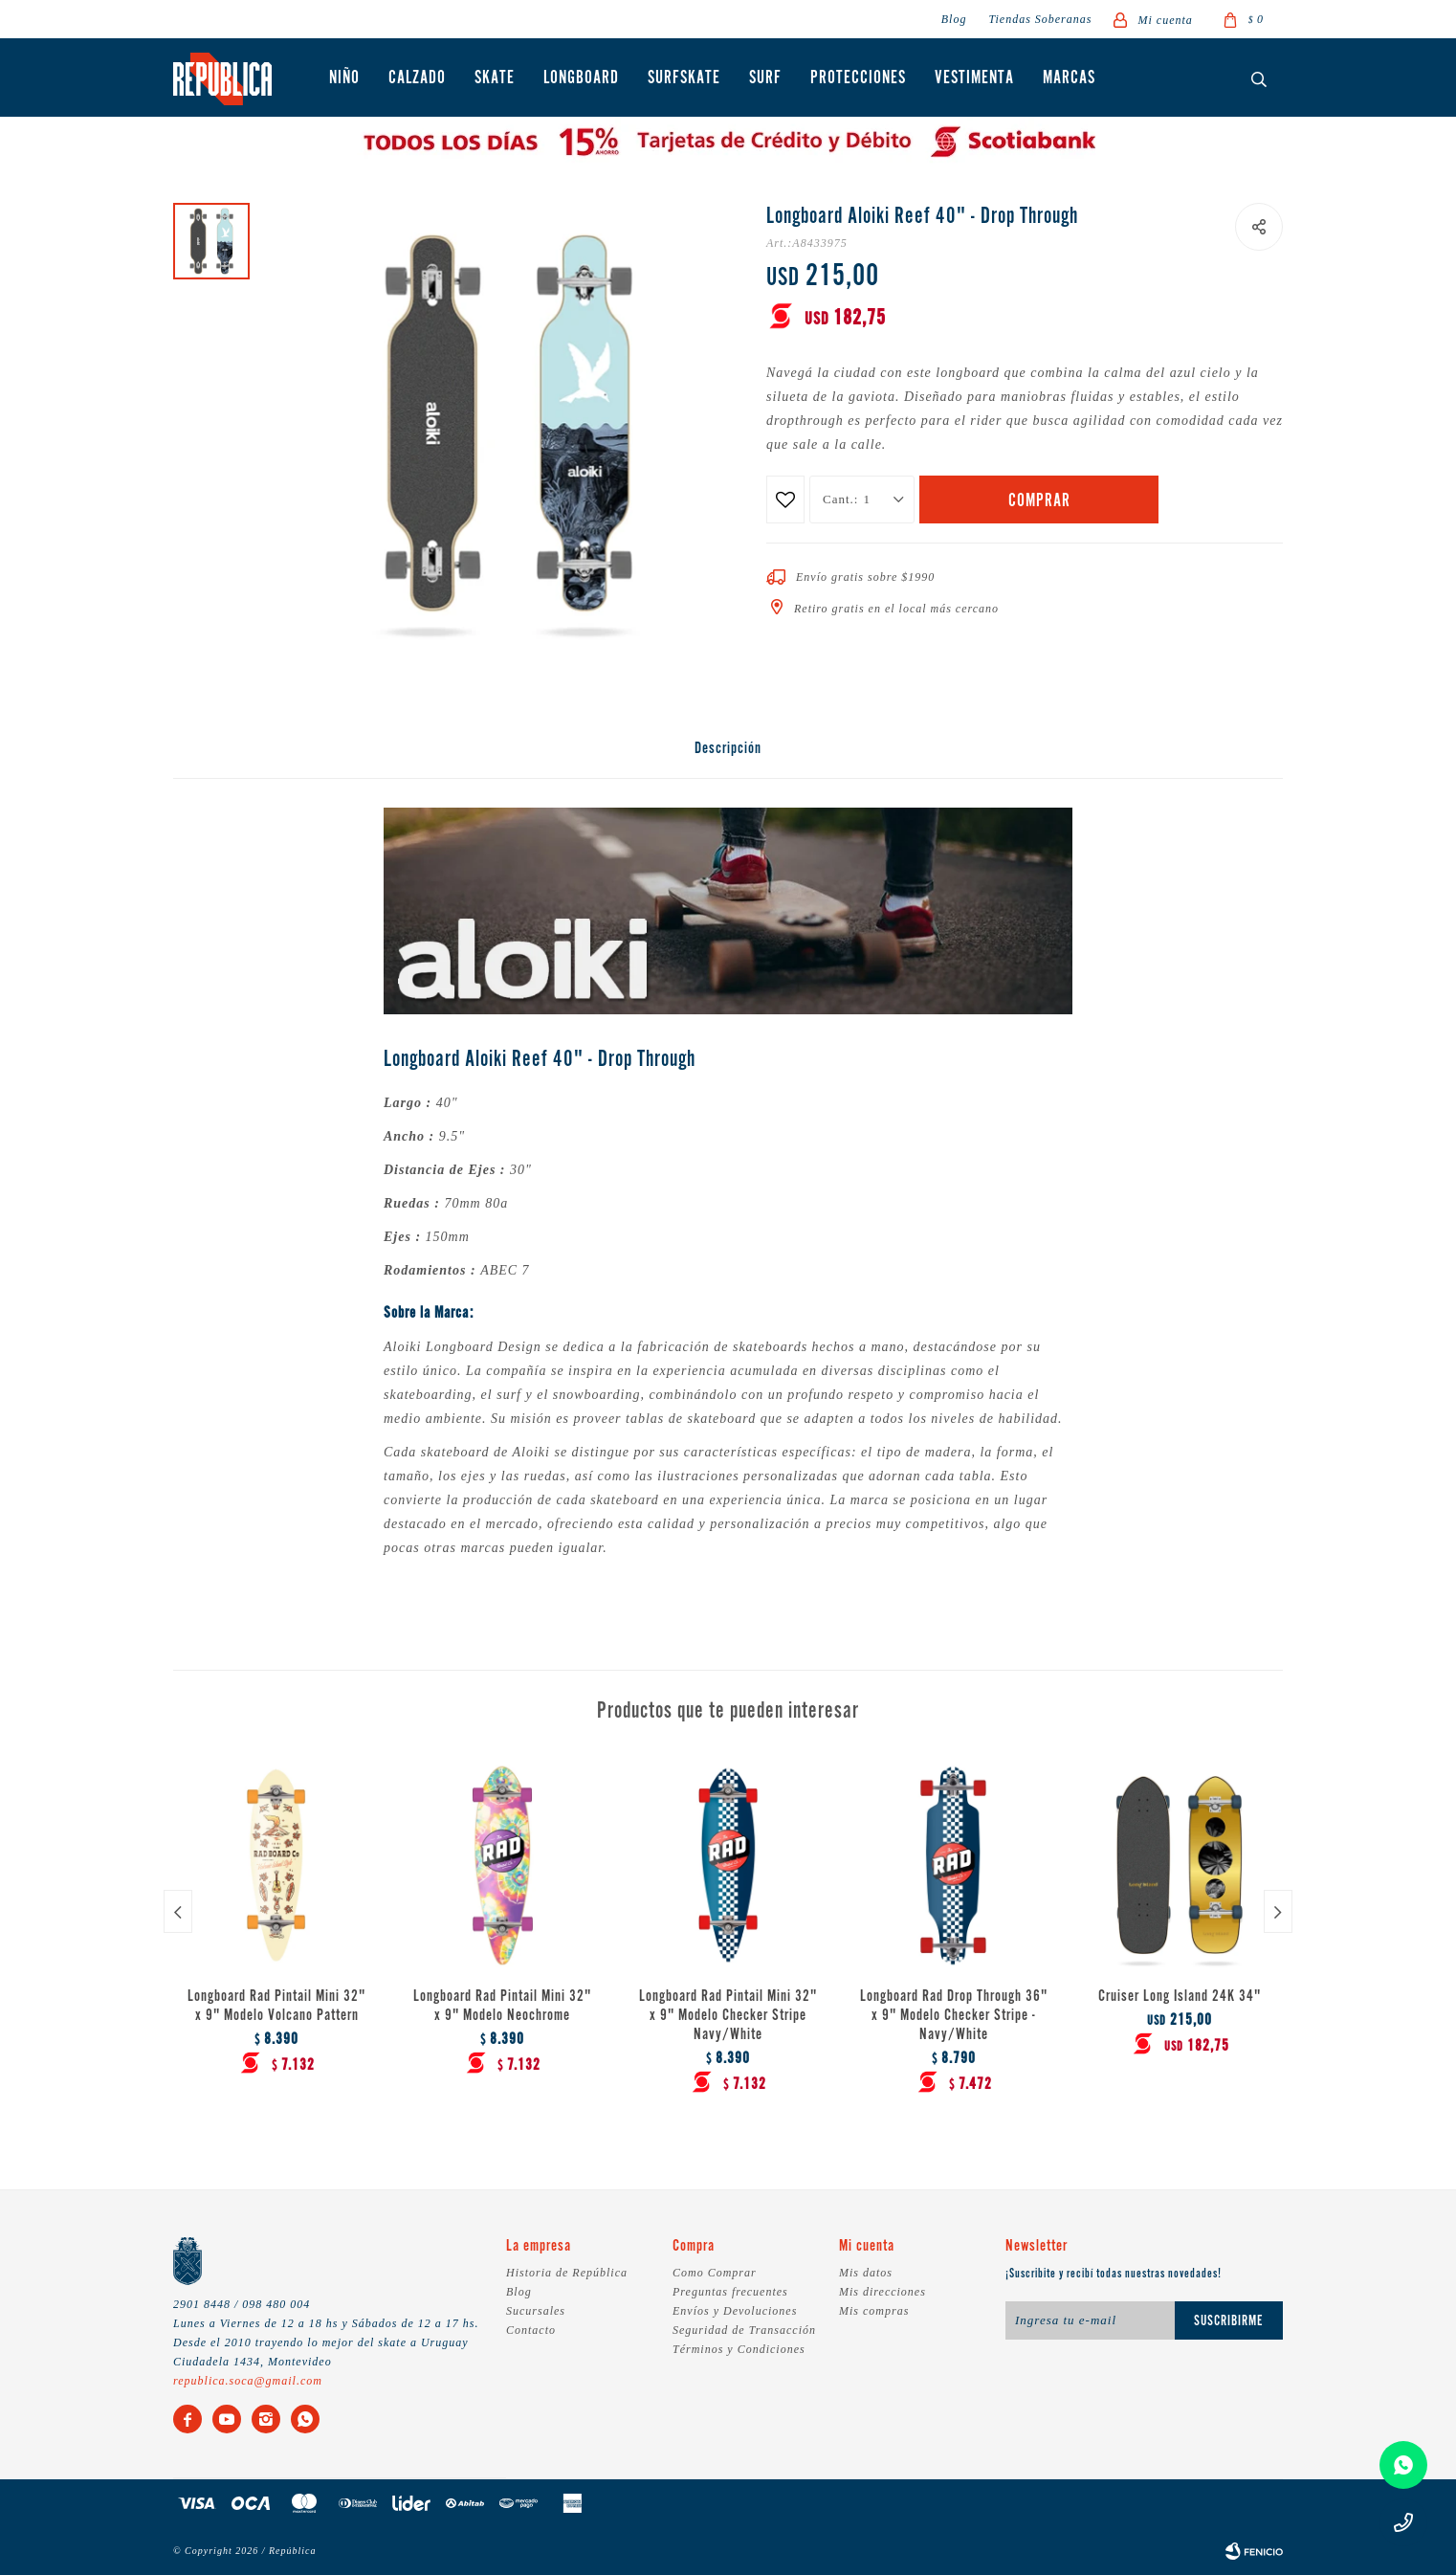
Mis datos (866, 2272)
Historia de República (567, 2272)
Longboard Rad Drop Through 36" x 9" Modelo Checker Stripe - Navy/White (954, 2016)
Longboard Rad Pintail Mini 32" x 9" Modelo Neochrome (502, 2006)
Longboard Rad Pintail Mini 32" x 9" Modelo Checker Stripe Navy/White (728, 2016)
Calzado (417, 78)
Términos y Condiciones (739, 2349)
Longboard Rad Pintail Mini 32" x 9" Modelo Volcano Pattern (276, 2006)
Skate (494, 78)
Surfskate (684, 78)
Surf (765, 78)
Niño (344, 78)
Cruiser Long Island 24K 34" (1179, 1997)
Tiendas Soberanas (1040, 19)
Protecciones (858, 78)
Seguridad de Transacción (744, 2330)
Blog (954, 19)
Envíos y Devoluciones (735, 2311)
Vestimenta (974, 78)
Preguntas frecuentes (730, 2291)
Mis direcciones (882, 2291)
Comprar (1039, 501)
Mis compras (874, 2311)
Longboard (581, 78)
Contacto (531, 2330)
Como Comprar (715, 2272)
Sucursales (535, 2311)
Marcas (1069, 78)
